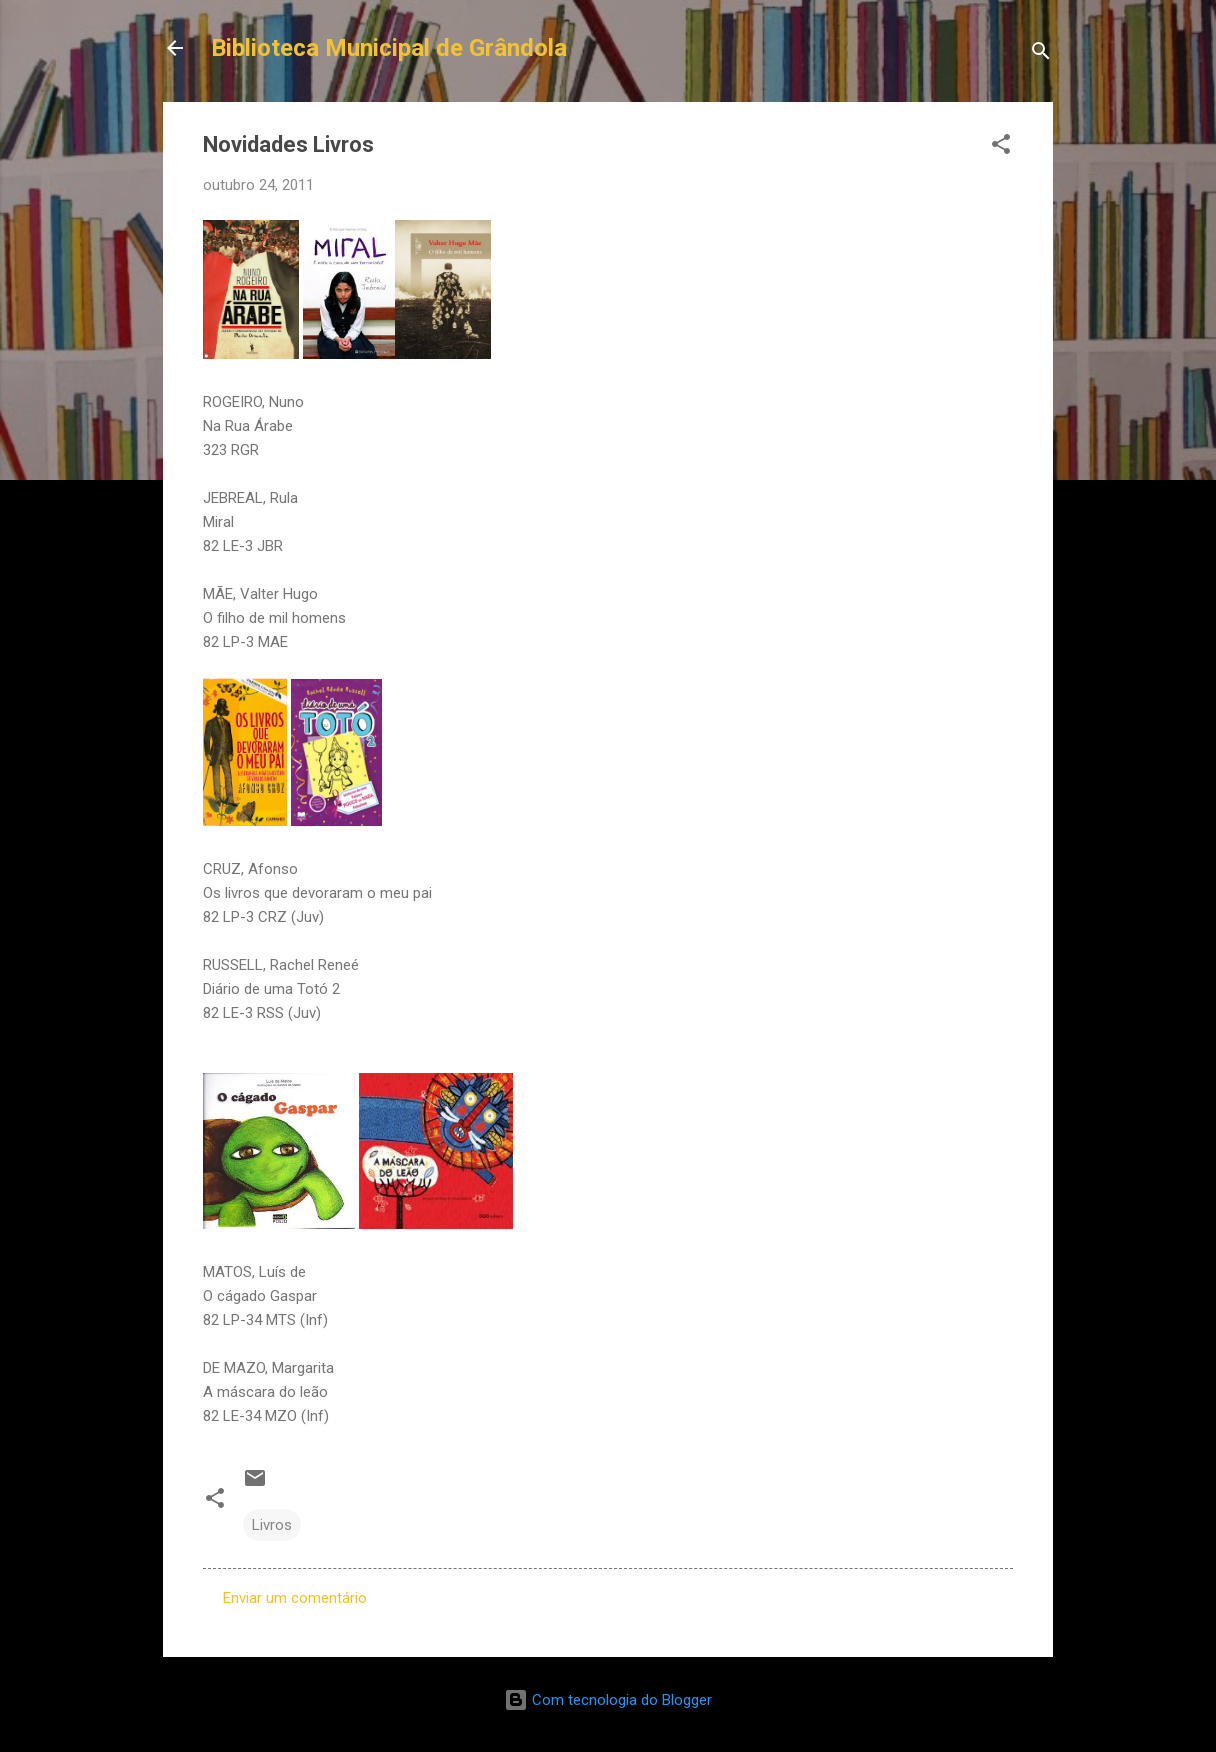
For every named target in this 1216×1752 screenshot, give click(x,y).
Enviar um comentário (295, 1598)
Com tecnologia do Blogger (608, 1700)
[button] (1001, 147)
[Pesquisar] (1041, 54)
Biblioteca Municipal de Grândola (389, 48)
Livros (272, 1525)
